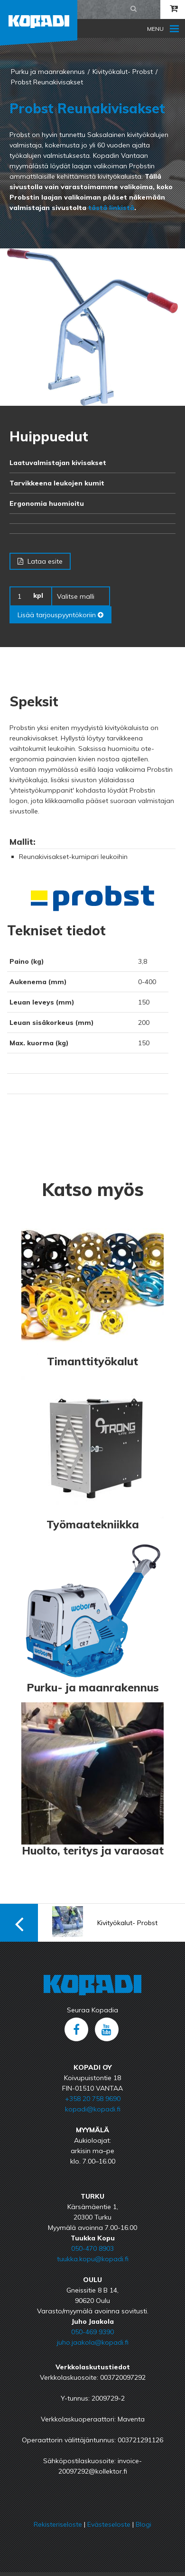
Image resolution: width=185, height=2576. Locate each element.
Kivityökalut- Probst (122, 71)
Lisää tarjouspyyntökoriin (60, 615)
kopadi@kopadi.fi (92, 2109)
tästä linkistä (111, 207)
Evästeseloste (108, 2524)
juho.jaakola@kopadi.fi (93, 2342)
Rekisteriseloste (58, 2524)
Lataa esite (40, 561)
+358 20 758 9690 (92, 2098)
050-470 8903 (92, 2248)
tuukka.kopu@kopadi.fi (93, 2259)
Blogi (143, 2524)
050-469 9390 (92, 2332)
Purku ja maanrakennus (48, 71)
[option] (92, 327)
